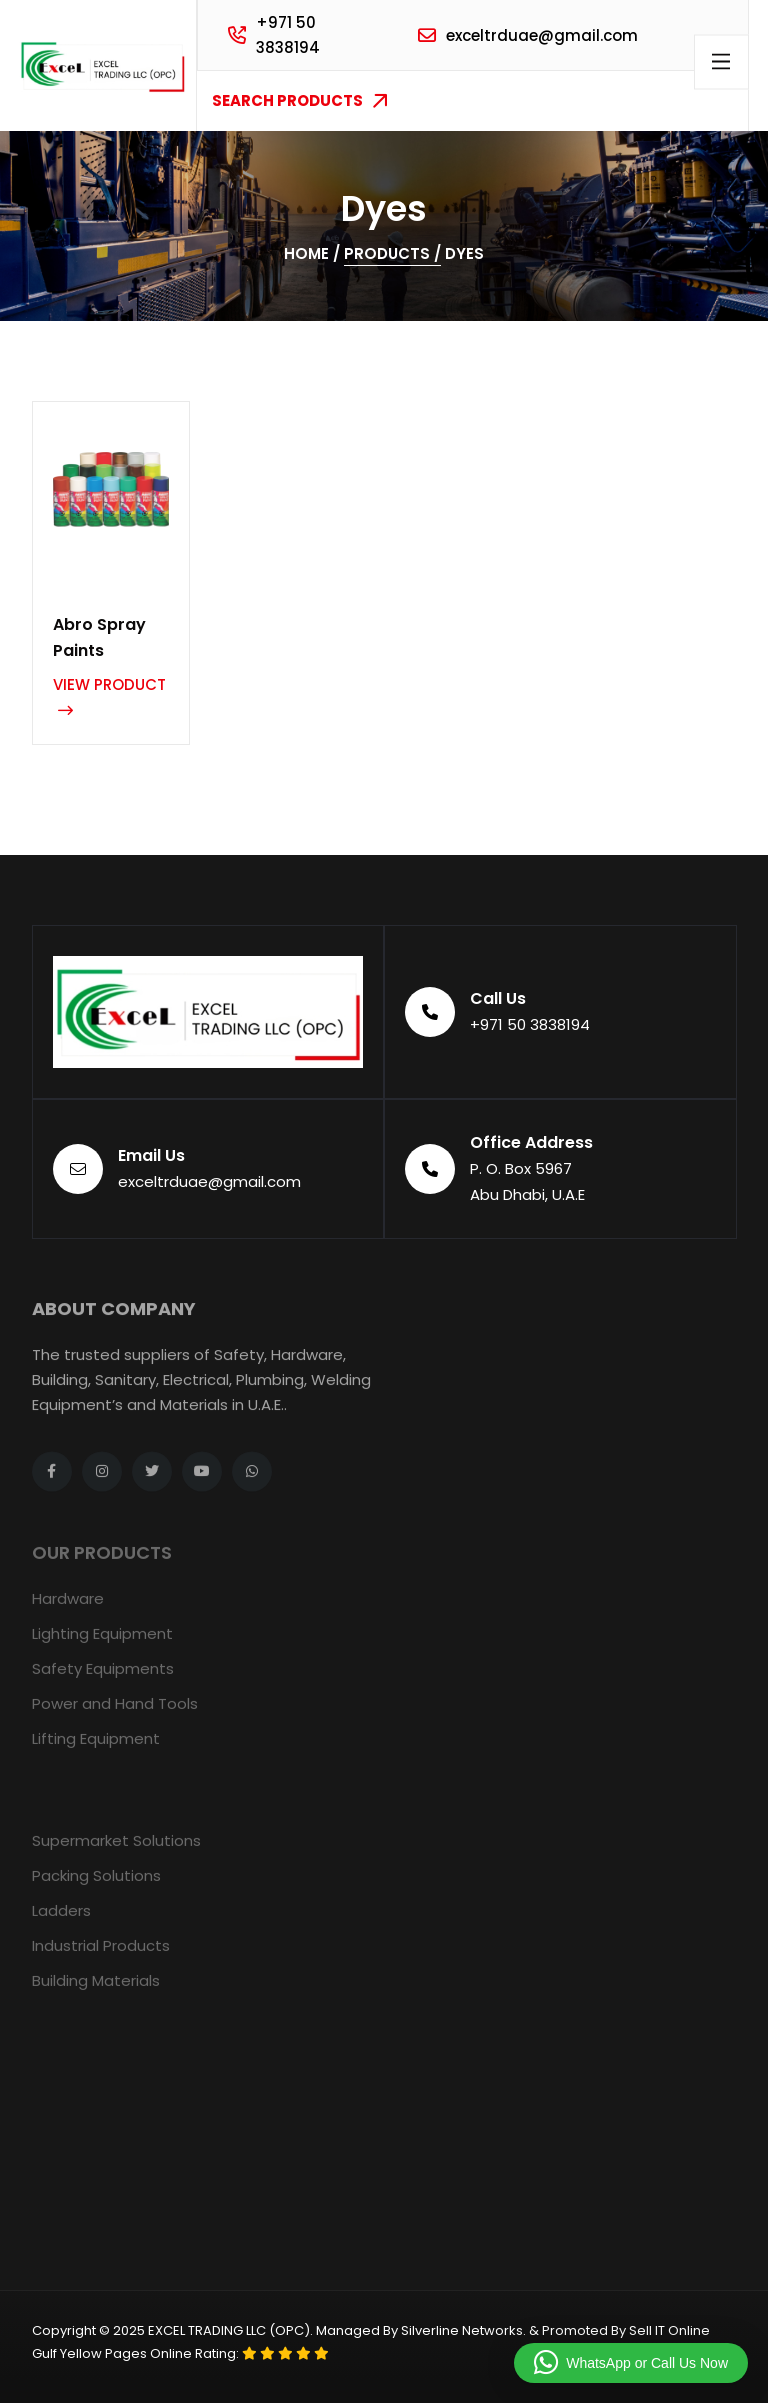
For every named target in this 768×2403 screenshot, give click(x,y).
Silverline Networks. (463, 2330)
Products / (392, 253)
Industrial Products (101, 1959)
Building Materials (96, 1994)
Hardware (68, 1612)
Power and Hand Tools (115, 1717)
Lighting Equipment (102, 1647)
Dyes (464, 253)
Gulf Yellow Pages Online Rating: (137, 2353)
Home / (312, 253)
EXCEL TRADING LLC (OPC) (229, 2330)
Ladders (61, 1924)
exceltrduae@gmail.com (542, 35)
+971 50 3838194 (288, 35)
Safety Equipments (103, 1682)
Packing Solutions (96, 1889)
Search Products (299, 101)
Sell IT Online (669, 2330)
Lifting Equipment (96, 1752)
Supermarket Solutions (116, 1854)
